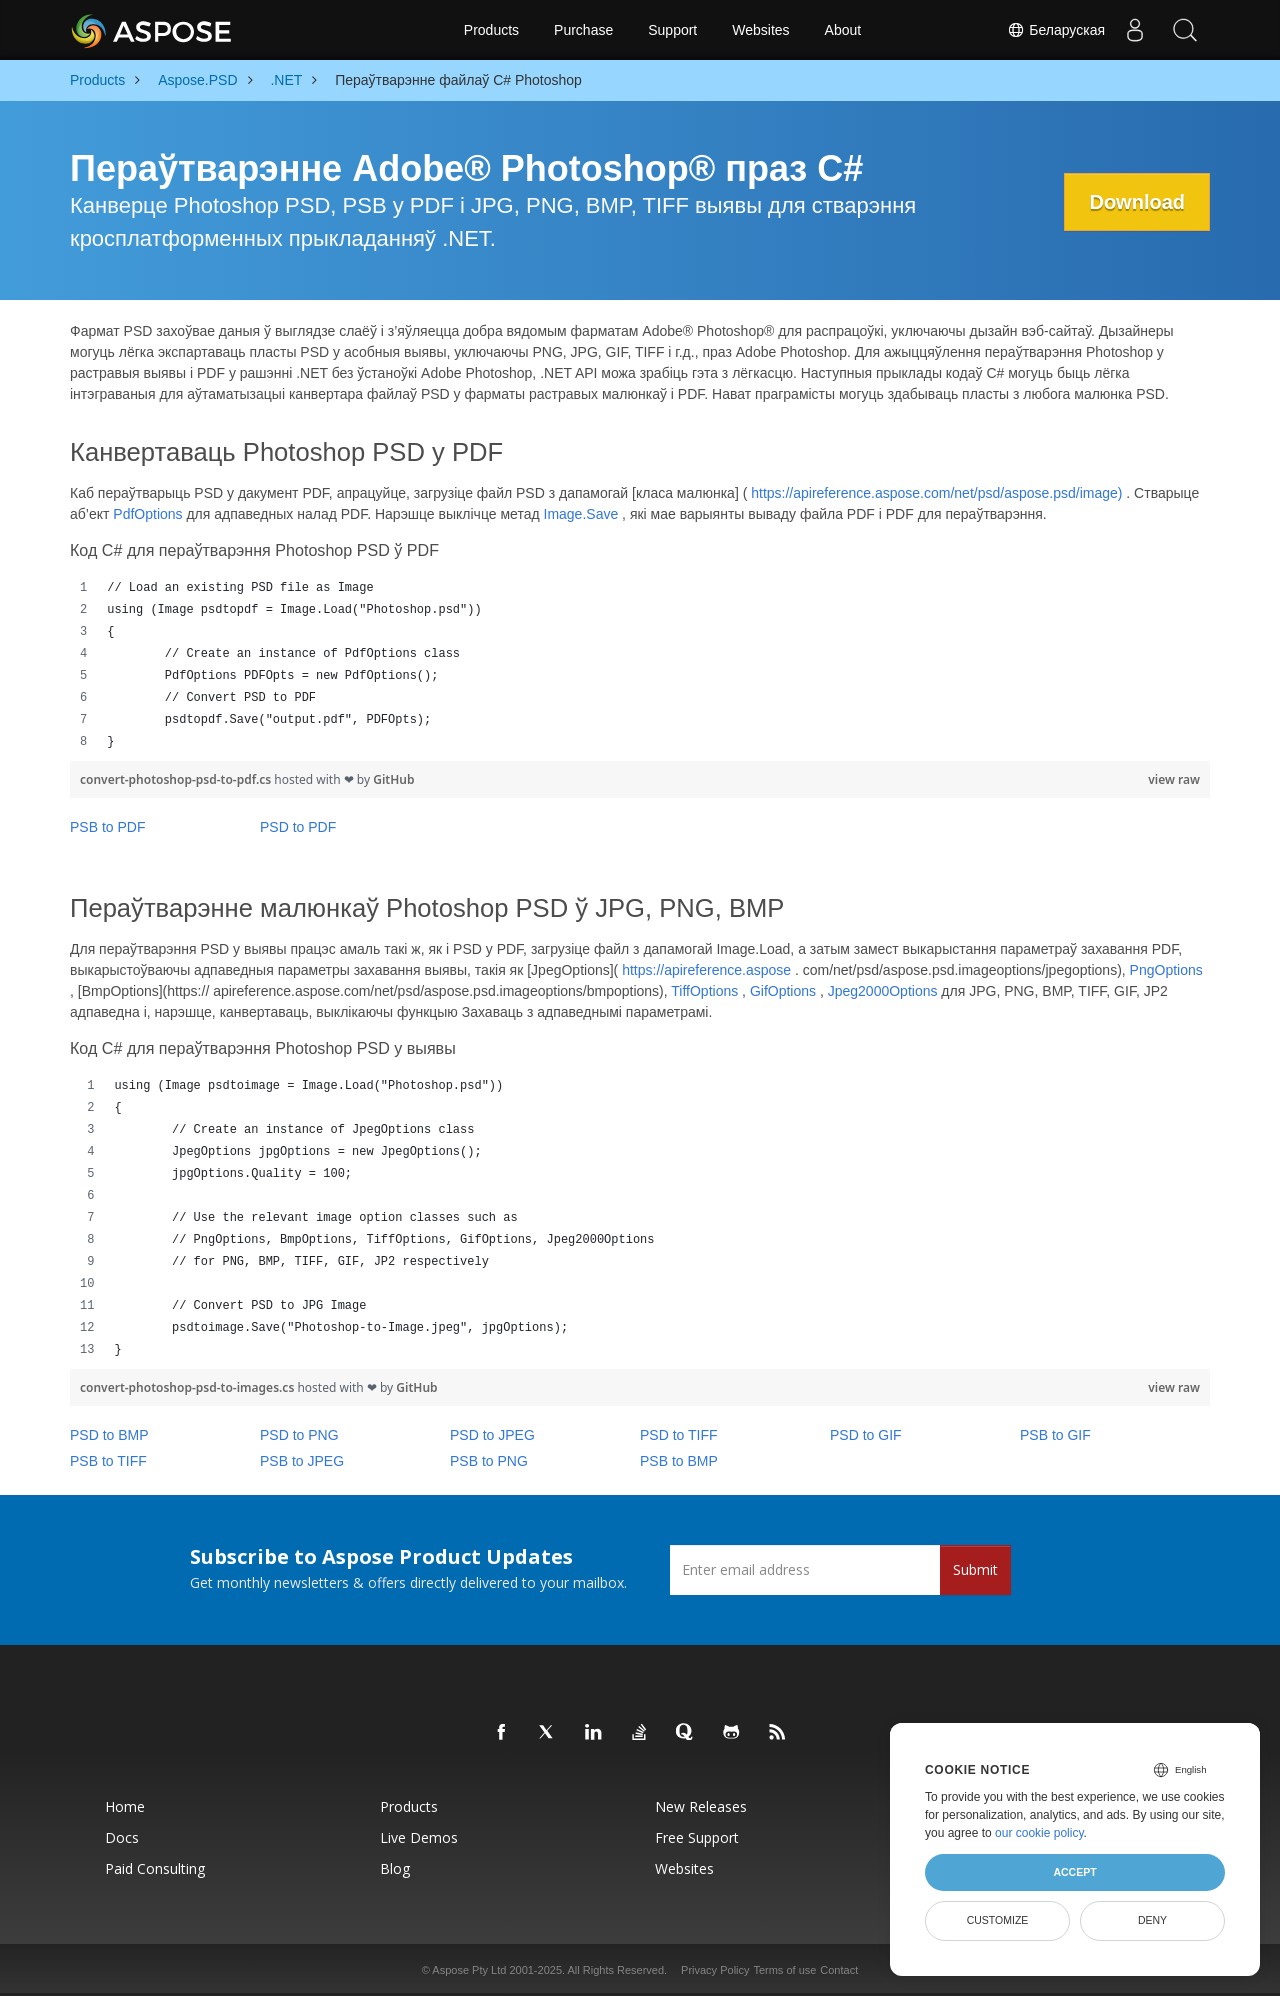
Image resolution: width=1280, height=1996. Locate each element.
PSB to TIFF (108, 1461)
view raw (1174, 779)
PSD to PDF (298, 827)
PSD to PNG (299, 1435)
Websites (760, 30)
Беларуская (1056, 30)
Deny (1152, 1920)
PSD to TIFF (679, 1435)
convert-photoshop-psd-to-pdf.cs (177, 779)
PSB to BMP (679, 1461)
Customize (998, 1920)
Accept (1074, 1872)
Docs (122, 1837)
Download (1137, 202)
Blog (395, 1868)
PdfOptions (147, 514)
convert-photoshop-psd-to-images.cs (188, 1387)
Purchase (583, 30)
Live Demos (419, 1837)
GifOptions (783, 991)
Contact (839, 1970)
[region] (640, 665)
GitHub (393, 779)
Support (672, 30)
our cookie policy (1039, 1833)
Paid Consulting (155, 1868)
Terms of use (784, 1970)
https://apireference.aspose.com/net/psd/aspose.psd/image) (936, 493)
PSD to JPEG (492, 1435)
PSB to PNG (489, 1461)
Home (125, 1806)
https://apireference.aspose (706, 970)
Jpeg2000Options (883, 991)
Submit (975, 1569)
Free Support (697, 1837)
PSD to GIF (866, 1435)
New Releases (701, 1806)
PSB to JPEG (302, 1461)
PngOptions (1166, 970)
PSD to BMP (109, 1435)
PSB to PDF (107, 827)
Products (491, 30)
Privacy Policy (715, 1970)
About (843, 30)
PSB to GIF (1055, 1435)
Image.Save (581, 514)
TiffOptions (704, 991)
